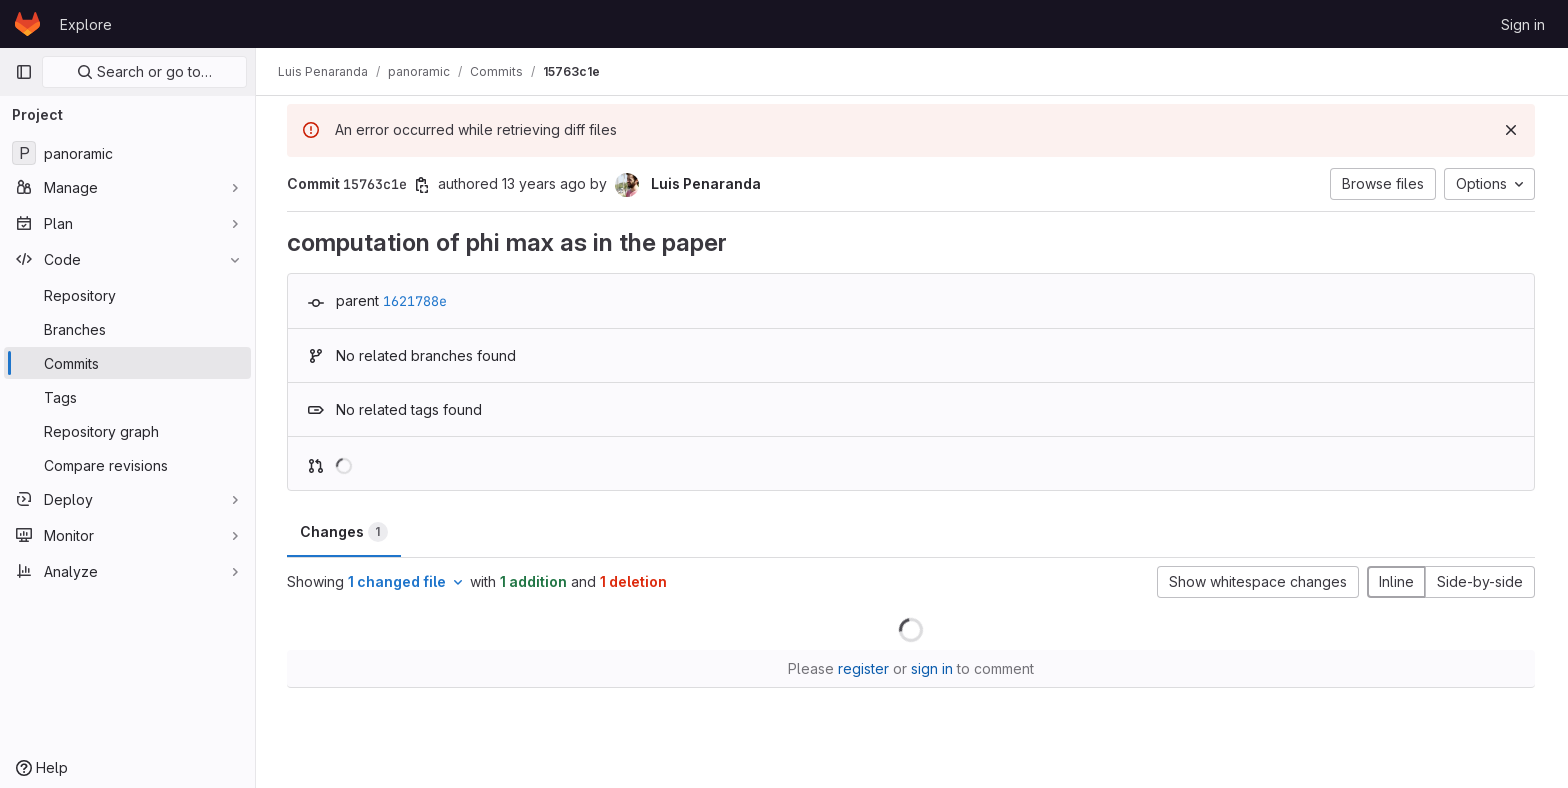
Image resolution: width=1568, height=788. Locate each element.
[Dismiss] (1512, 130)
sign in (933, 668)
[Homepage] (27, 24)
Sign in (1523, 24)
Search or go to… (144, 71)
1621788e (416, 301)
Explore (86, 24)
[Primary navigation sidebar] (24, 72)
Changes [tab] (345, 532)
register (864, 668)
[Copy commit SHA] (423, 185)
